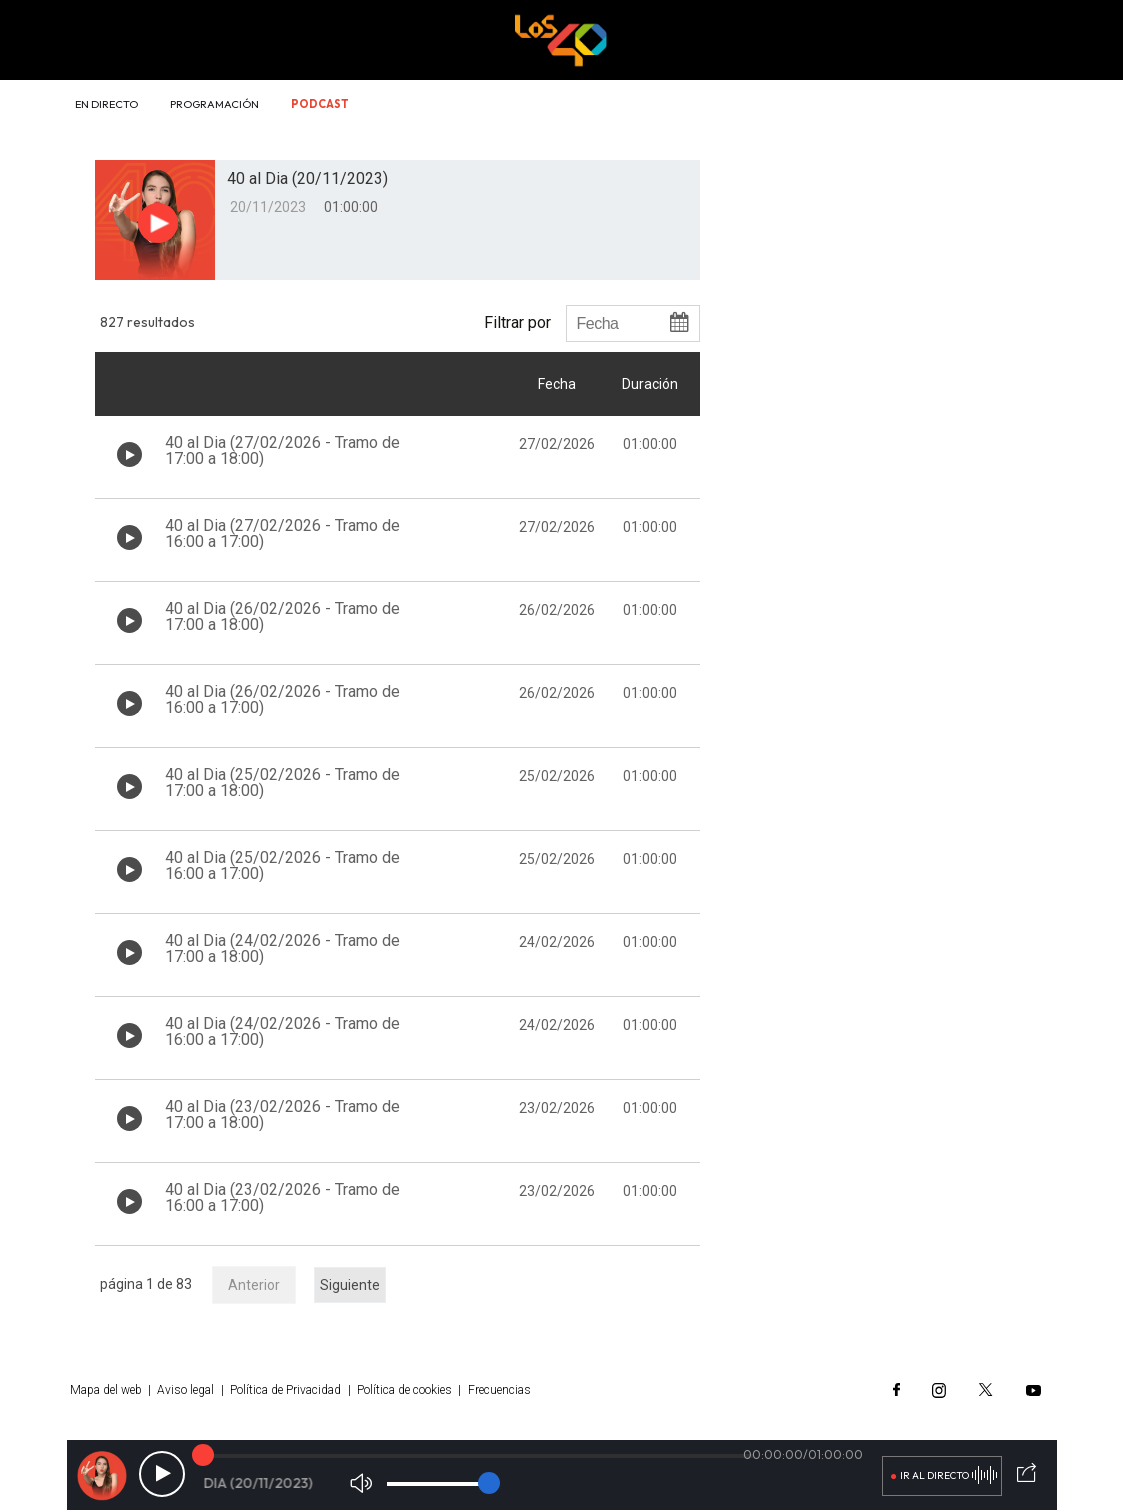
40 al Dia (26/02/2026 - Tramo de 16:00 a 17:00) (282, 699)
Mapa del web (106, 1390)
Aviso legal (185, 1390)
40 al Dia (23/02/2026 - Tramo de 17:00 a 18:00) (282, 1114)
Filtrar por (517, 322)
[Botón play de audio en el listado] (129, 454)
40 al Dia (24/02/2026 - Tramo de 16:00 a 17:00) (282, 1031)
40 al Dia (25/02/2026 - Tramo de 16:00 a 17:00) (282, 865)
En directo (106, 104)
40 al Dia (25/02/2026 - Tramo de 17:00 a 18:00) (282, 782)
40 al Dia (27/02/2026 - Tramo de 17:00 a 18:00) (282, 450)
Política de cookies (404, 1390)
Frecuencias (499, 1390)
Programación (214, 104)
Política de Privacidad (285, 1390)
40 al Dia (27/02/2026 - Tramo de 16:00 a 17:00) (282, 533)
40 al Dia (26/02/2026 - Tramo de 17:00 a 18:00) (282, 616)
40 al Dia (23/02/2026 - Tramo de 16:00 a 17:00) (282, 1197)
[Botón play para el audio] (158, 223)
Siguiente (350, 1285)
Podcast (320, 104)
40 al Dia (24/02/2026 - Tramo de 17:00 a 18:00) (282, 948)
